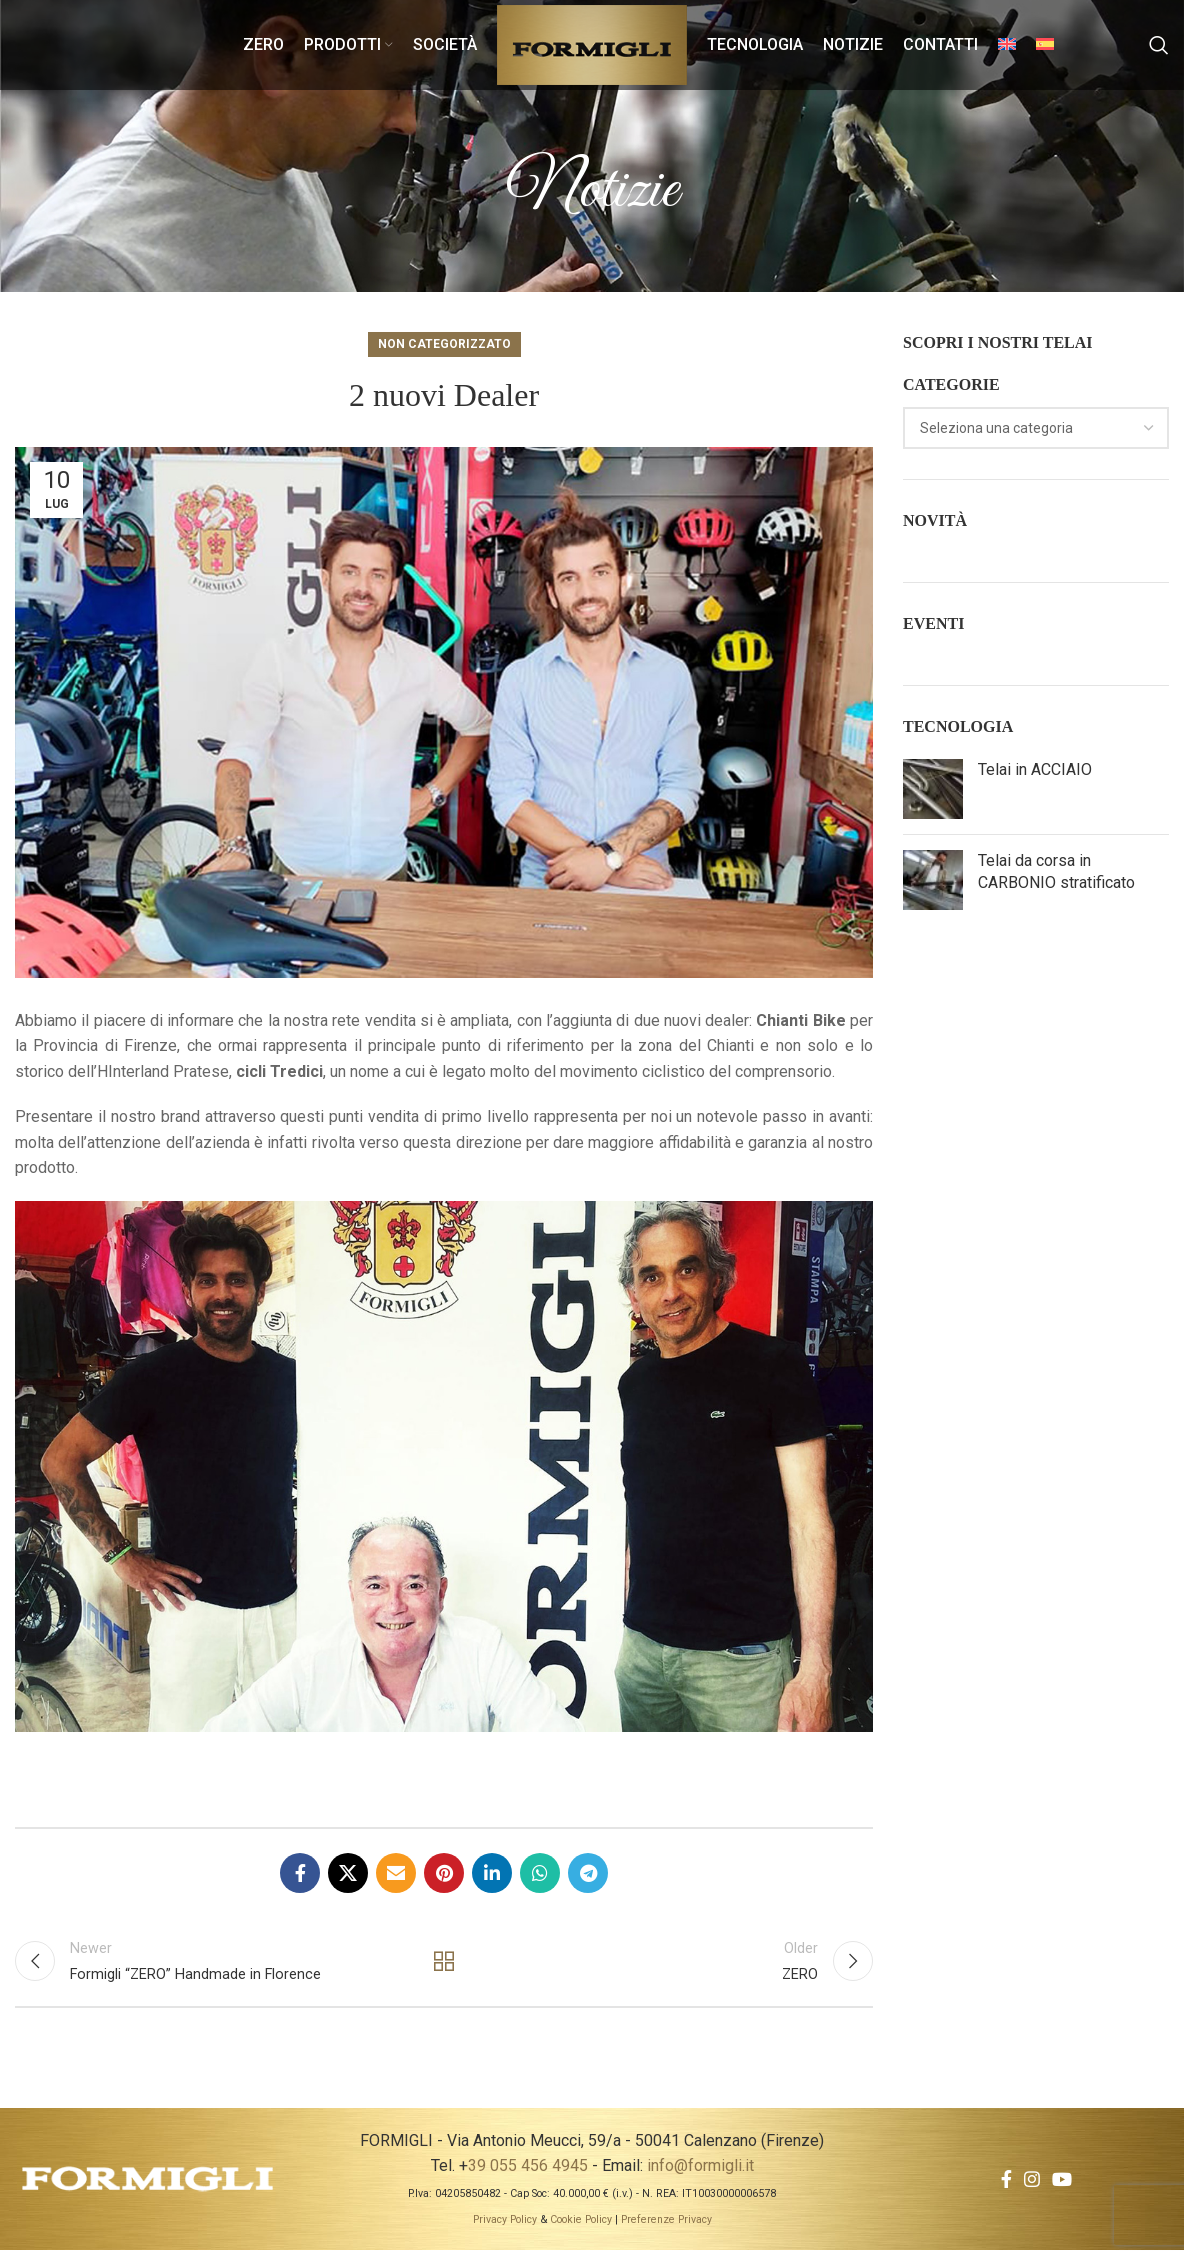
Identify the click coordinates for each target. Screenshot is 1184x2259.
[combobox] (1036, 428)
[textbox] (996, 428)
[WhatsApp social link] (540, 1873)
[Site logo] (592, 43)
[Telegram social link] (588, 1873)
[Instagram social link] (1032, 2188)
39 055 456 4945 (528, 2174)
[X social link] (348, 1873)
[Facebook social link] (300, 1873)
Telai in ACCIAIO (1035, 769)
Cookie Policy (581, 2228)
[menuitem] (1007, 45)
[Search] (1159, 45)
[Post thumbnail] (933, 789)
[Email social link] (396, 1873)
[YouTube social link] (1062, 2188)
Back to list (444, 1966)
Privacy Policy (505, 2228)
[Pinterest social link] (444, 1873)
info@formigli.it (700, 2174)
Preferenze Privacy (666, 2228)
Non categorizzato (444, 344)
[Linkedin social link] (492, 1873)
